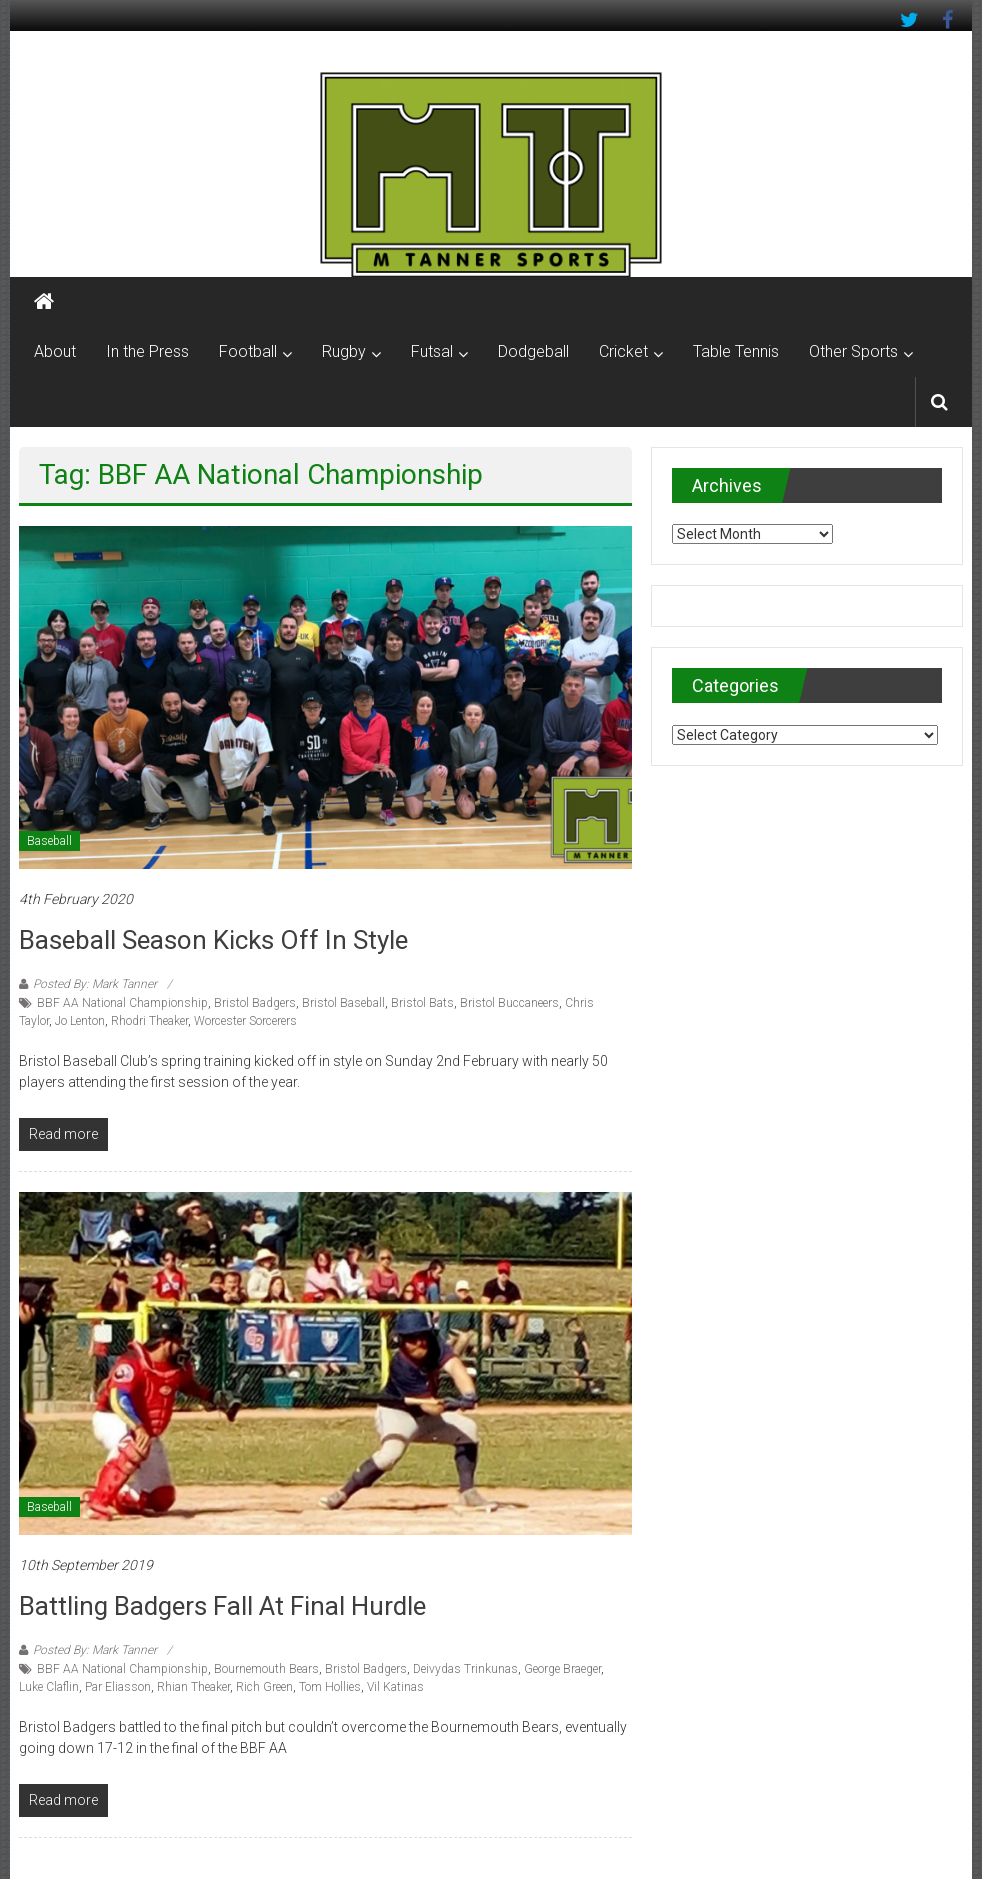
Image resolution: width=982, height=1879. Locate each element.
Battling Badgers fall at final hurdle (222, 1606)
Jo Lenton (80, 1021)
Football (248, 351)
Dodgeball (533, 351)
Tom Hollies (330, 1687)
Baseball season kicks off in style (213, 940)
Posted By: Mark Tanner (95, 984)
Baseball (49, 841)
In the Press (147, 351)
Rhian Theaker (193, 1687)
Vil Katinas (395, 1687)
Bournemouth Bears (266, 1669)
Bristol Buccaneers (509, 1003)
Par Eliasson (118, 1687)
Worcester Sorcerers (245, 1021)
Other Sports (853, 351)
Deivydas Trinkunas (465, 1669)
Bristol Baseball (343, 1003)
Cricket (623, 351)
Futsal (432, 351)
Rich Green (264, 1687)
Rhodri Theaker (149, 1021)
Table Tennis (736, 351)
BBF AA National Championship (122, 1003)
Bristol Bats (422, 1003)
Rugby (344, 351)
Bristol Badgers (255, 1003)
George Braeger (562, 1669)
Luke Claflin (49, 1687)
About (55, 351)
